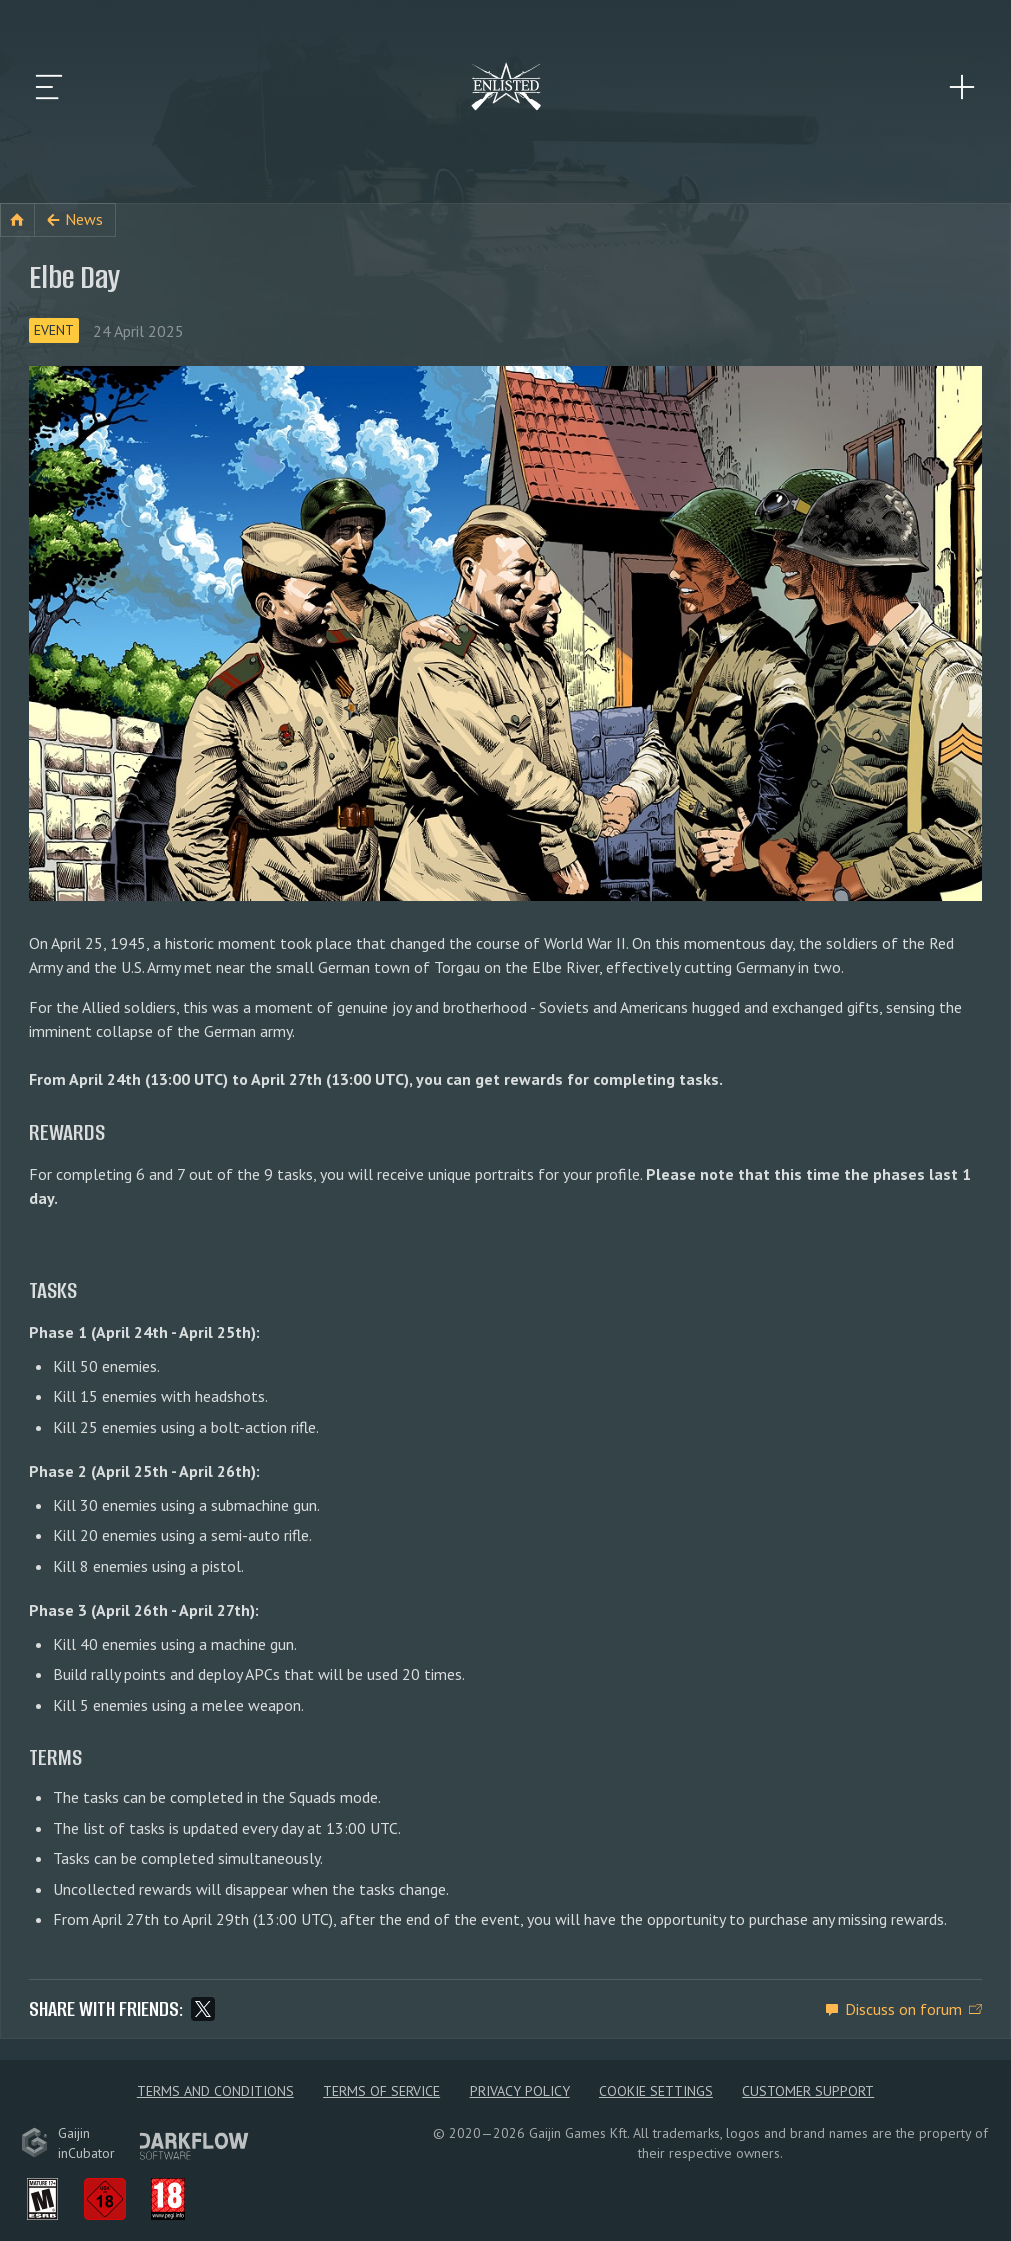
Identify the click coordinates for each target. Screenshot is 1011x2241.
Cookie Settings (656, 2091)
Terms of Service (381, 2091)
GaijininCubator (68, 2143)
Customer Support (808, 2091)
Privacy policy (520, 2091)
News (84, 219)
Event (54, 330)
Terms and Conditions (215, 2091)
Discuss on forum (903, 2009)
